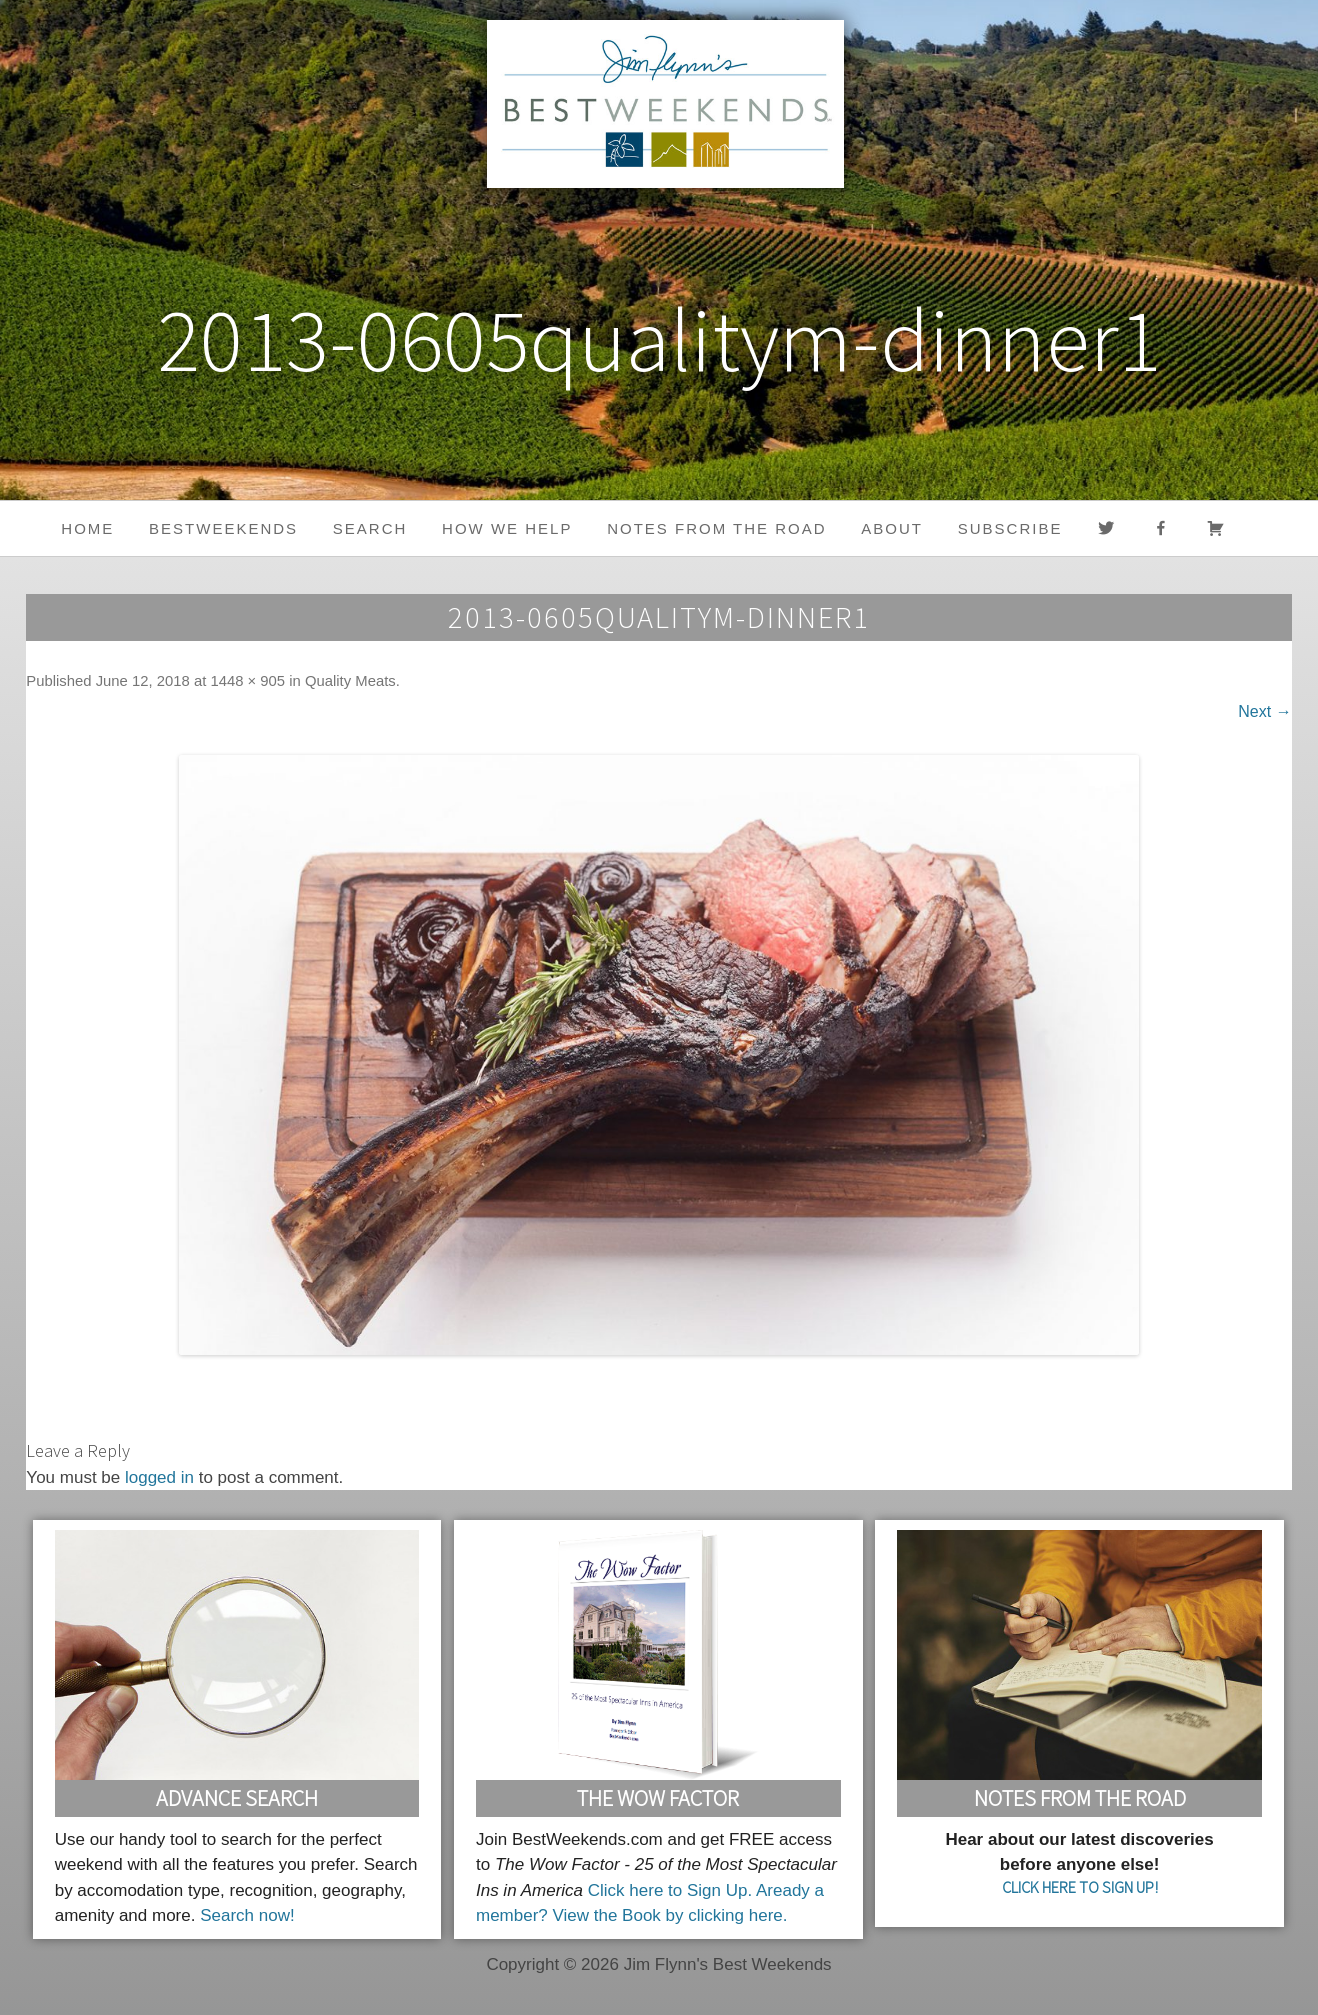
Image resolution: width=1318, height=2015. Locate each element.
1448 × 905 (247, 681)
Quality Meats (350, 681)
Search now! (247, 1915)
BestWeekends (223, 528)
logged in (159, 1477)
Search (370, 528)
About (892, 528)
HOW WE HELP (507, 528)
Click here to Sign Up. (670, 1890)
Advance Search (237, 1798)
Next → (1264, 711)
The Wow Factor (658, 1798)
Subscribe (1010, 528)
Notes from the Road (716, 528)
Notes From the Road (1080, 1798)
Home (87, 528)
